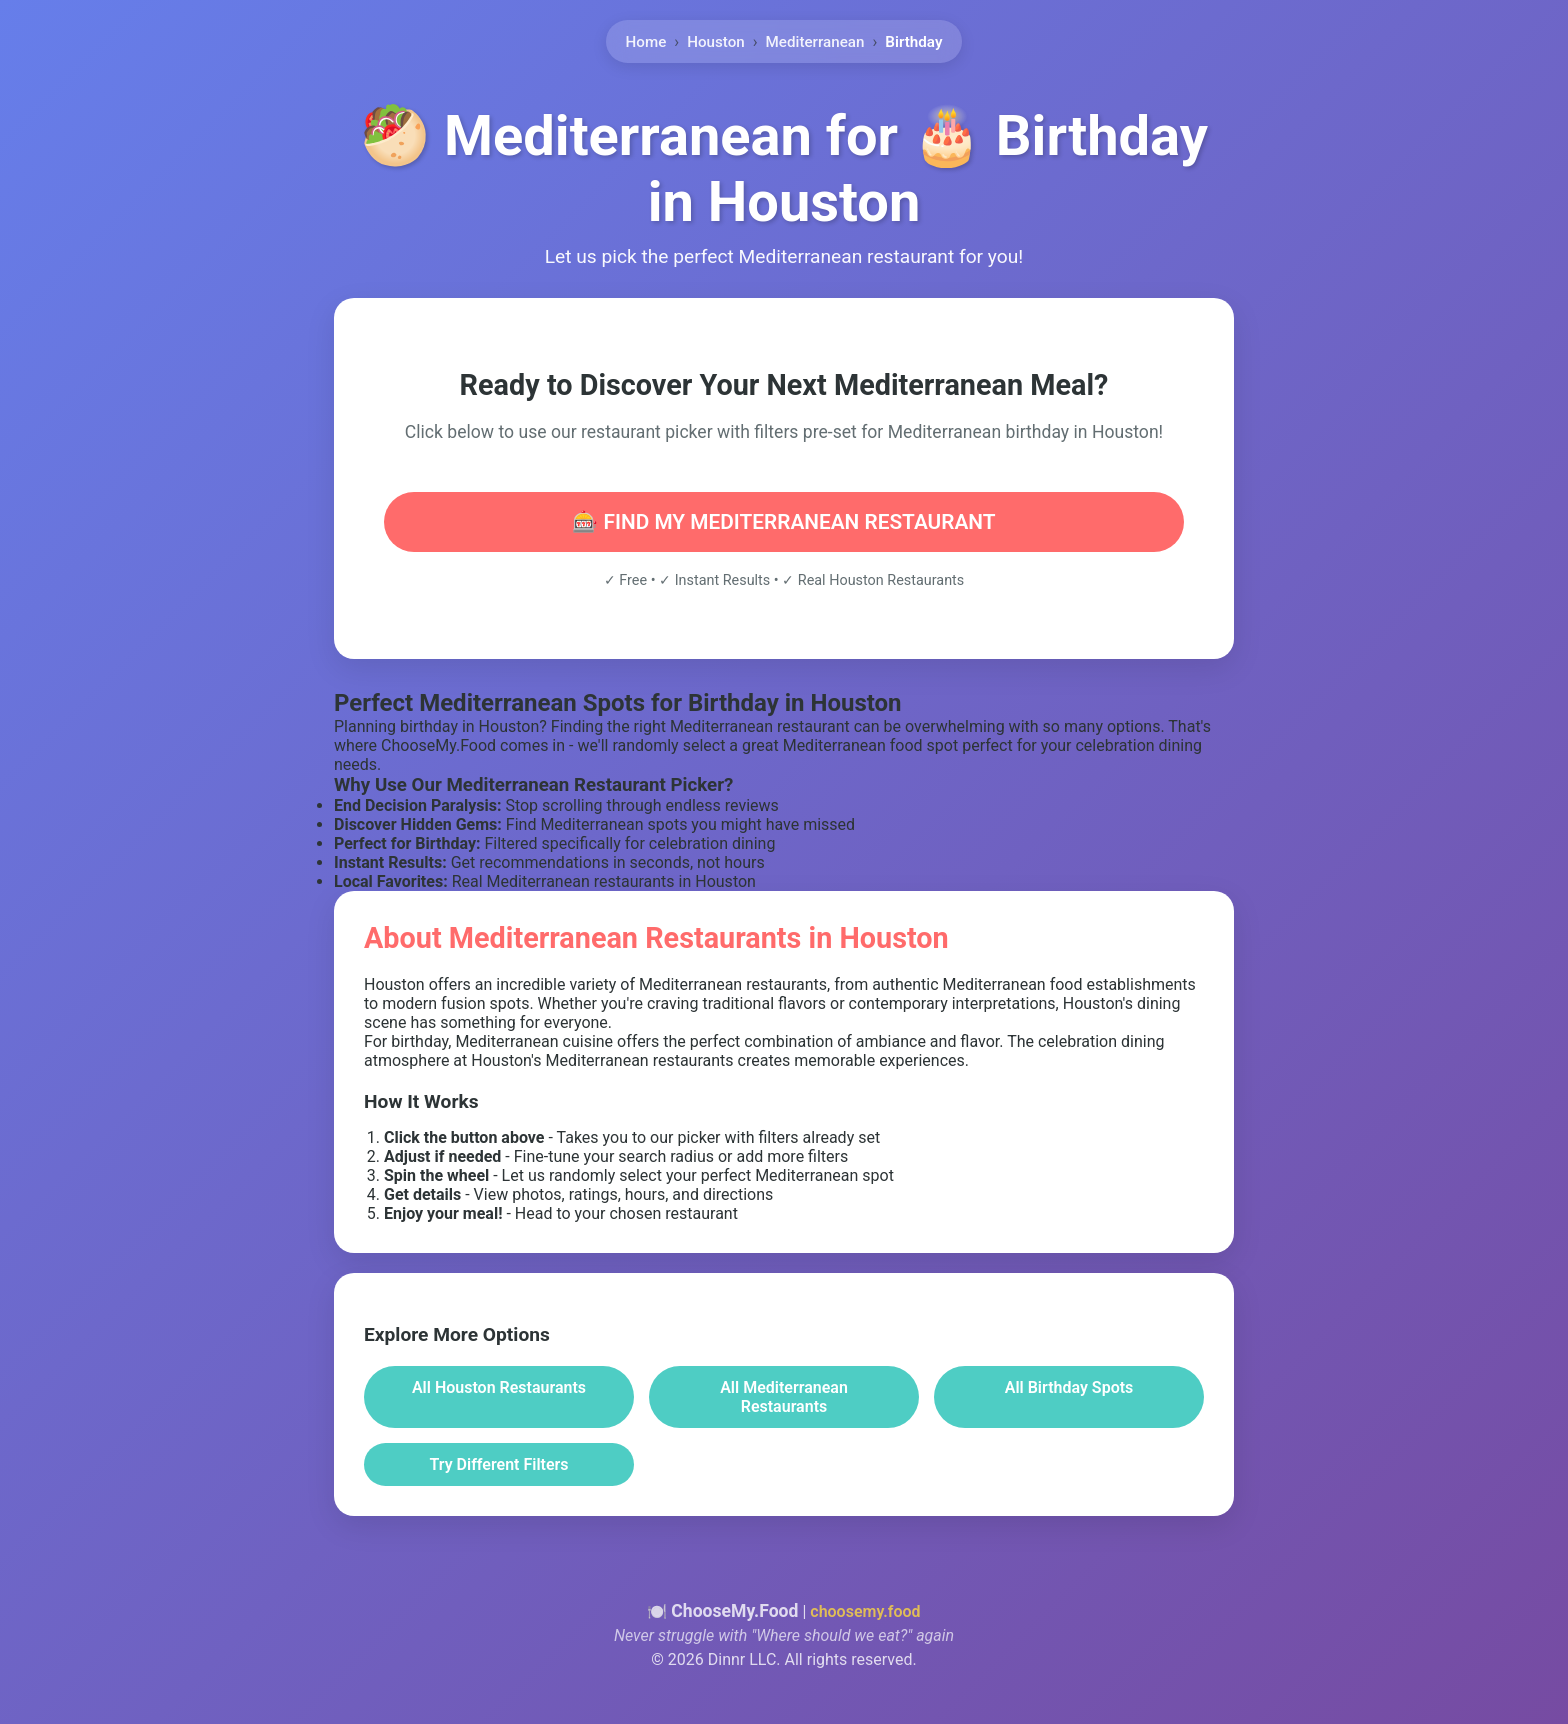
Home (646, 38)
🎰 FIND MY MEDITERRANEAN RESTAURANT (783, 522)
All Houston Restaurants (499, 1387)
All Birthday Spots (1069, 1387)
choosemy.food (865, 1611)
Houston (716, 38)
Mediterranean (815, 38)
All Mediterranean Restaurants (784, 1397)
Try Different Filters (498, 1464)
